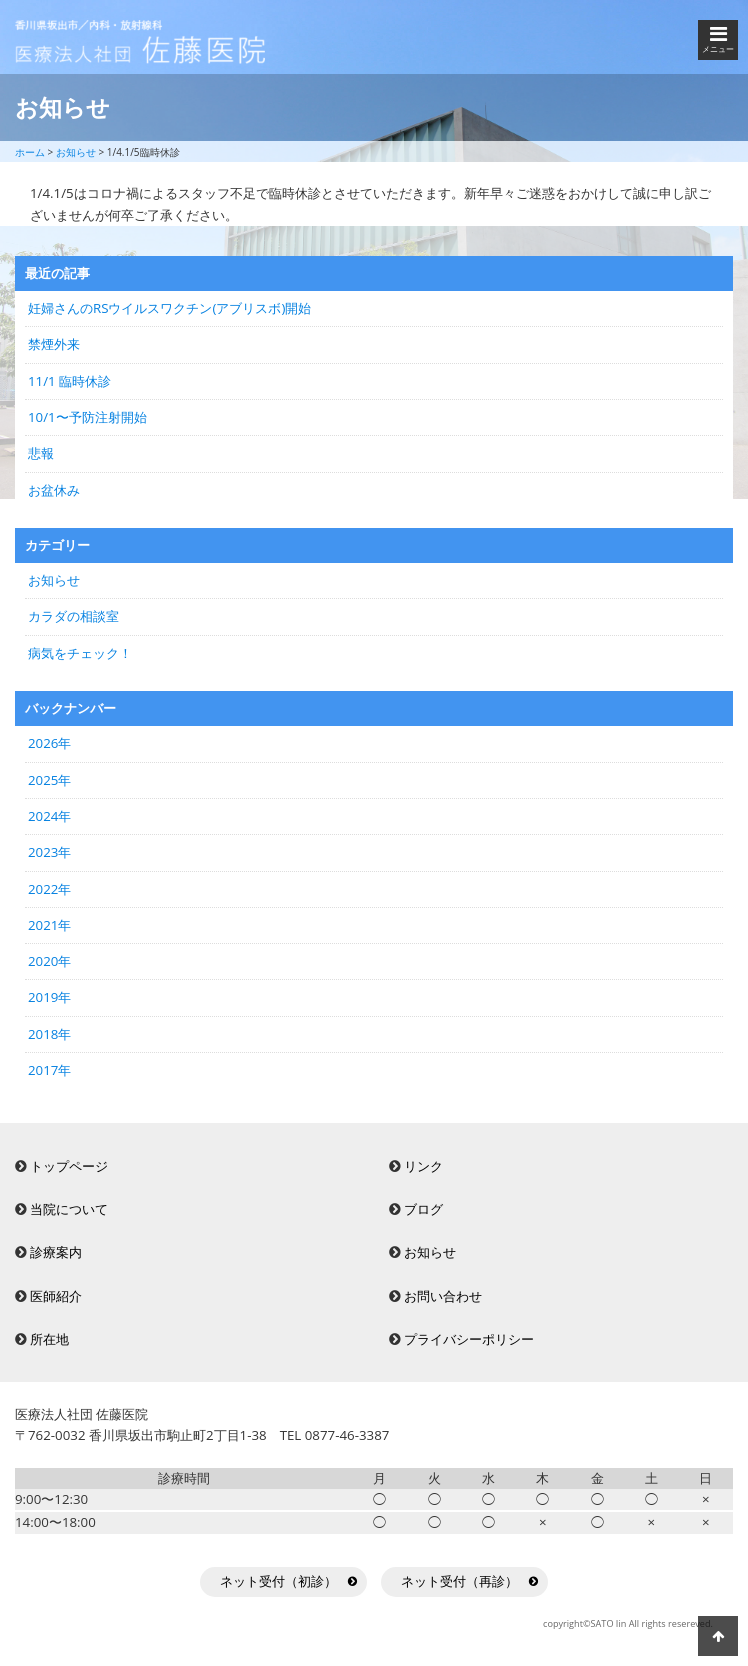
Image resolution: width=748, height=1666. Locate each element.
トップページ (69, 1166)
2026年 (49, 743)
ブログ (423, 1209)
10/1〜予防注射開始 (87, 417)
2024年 (49, 816)
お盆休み (54, 490)
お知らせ (54, 580)
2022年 (49, 889)
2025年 (49, 780)
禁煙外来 (54, 344)
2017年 (49, 1070)
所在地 (49, 1339)
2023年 (49, 852)
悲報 (41, 453)
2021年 (49, 925)
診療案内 (56, 1252)
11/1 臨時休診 (69, 381)
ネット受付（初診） (278, 1581)
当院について (69, 1209)
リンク (423, 1166)
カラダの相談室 (73, 616)
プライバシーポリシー (469, 1339)
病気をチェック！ (80, 653)
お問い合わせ (443, 1296)
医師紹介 (56, 1296)
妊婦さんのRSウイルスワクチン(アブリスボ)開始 (169, 308)
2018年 (49, 1034)
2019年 (49, 997)
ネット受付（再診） (459, 1581)
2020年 (49, 961)
